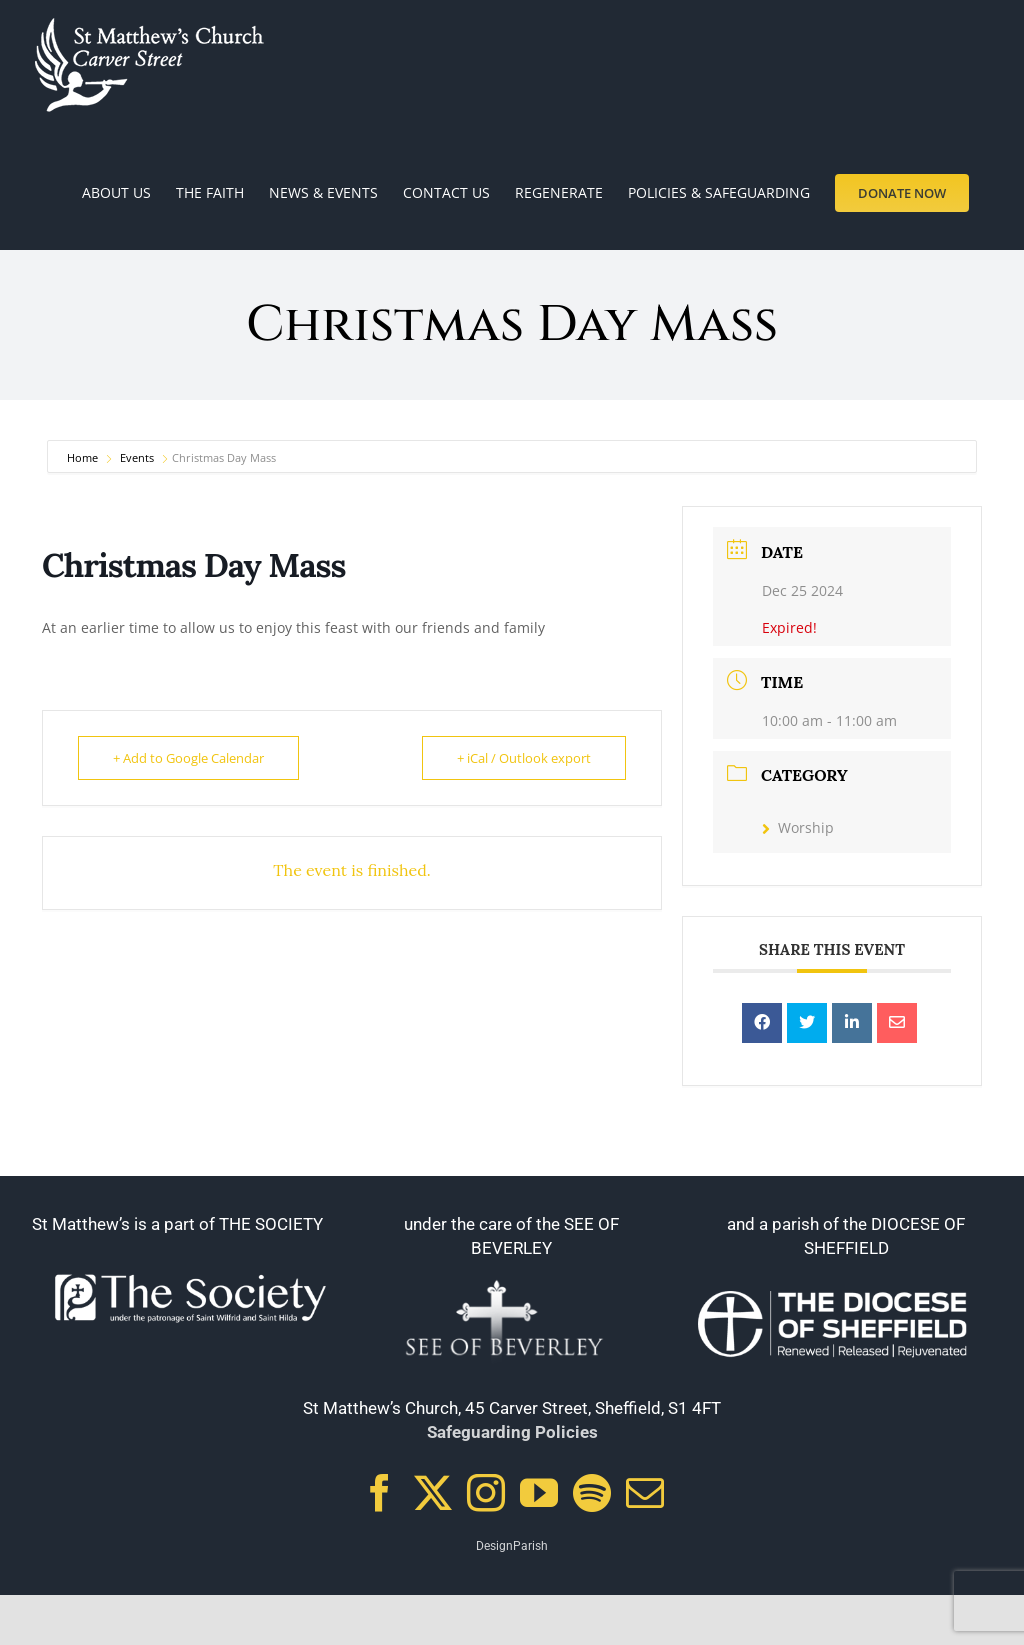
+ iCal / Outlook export (524, 758)
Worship (798, 827)
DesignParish (512, 1546)
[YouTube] (539, 1493)
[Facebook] (380, 1493)
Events (137, 457)
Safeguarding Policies (512, 1432)
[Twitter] (433, 1493)
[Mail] (645, 1493)
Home (84, 457)
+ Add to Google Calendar (188, 758)
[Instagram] (486, 1493)
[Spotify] (592, 1493)
